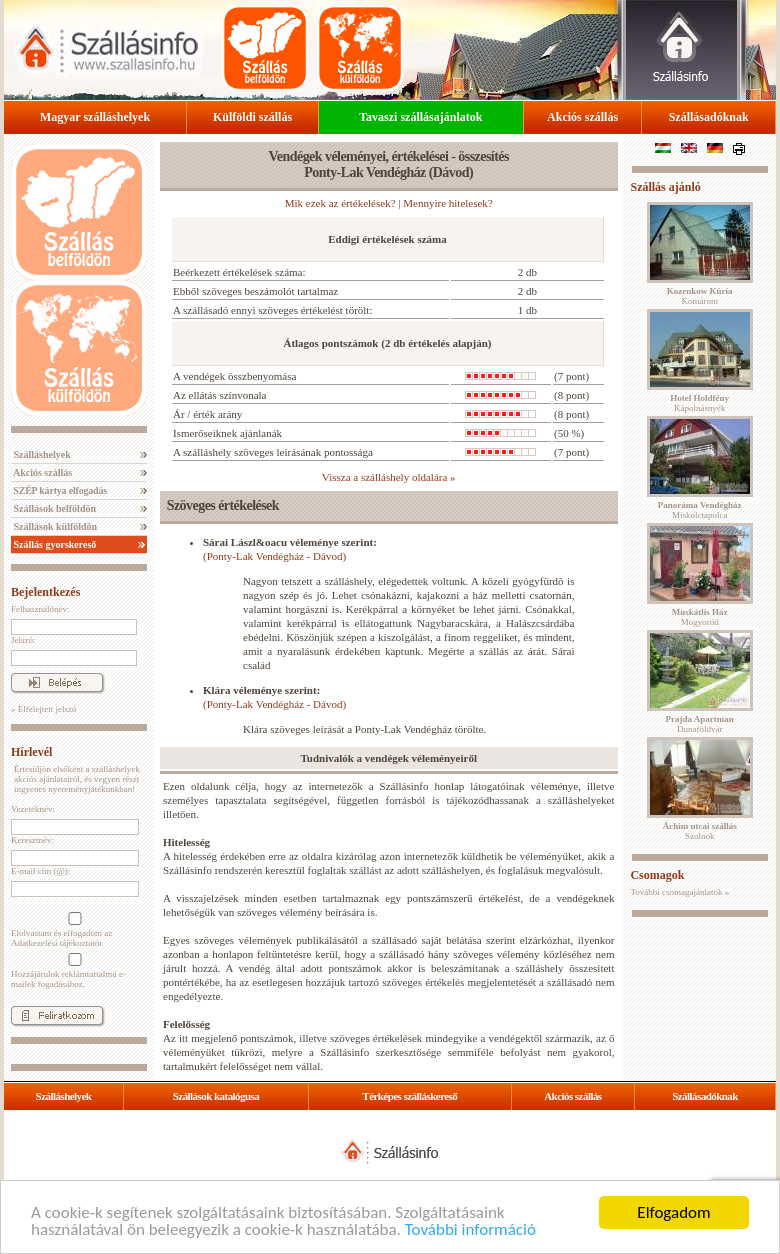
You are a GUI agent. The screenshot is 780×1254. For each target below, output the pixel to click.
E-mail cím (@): (40, 871)
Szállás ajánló (665, 187)
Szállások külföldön (54, 526)
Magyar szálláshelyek (95, 117)
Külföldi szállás (252, 117)
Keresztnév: (32, 840)
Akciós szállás (582, 117)
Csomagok (657, 875)
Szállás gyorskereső (53, 544)
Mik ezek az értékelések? (340, 203)
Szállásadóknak (709, 117)
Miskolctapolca (700, 510)
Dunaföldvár (700, 724)
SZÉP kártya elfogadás (59, 490)
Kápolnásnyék (699, 403)
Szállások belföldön (53, 508)
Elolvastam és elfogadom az (73, 930)
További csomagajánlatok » (679, 892)
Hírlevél (31, 752)
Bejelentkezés (45, 592)
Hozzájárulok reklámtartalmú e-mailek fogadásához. (73, 971)
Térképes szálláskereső (409, 1096)
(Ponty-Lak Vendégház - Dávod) (274, 556)
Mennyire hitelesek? (448, 203)
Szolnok (700, 831)
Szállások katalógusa (216, 1096)
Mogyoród (700, 617)
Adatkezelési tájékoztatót (56, 943)
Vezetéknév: (33, 809)
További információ (470, 1230)
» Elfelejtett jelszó (43, 709)
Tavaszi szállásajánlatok (420, 117)
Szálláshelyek (41, 454)
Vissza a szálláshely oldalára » (389, 477)
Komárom (700, 296)
